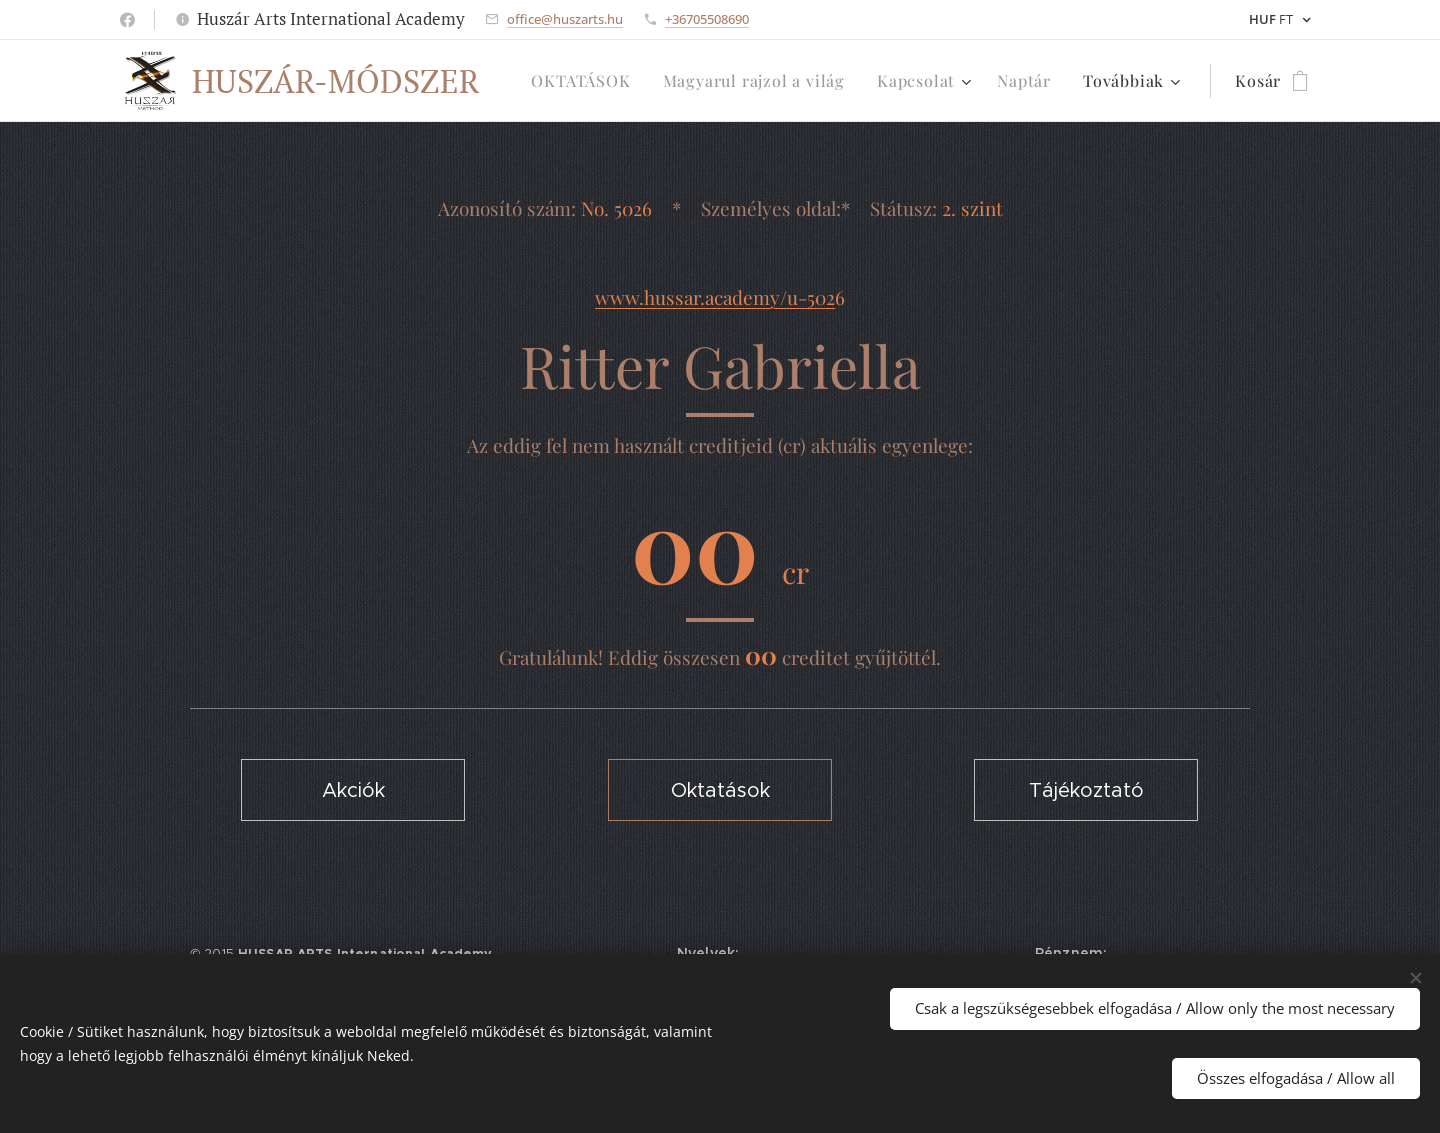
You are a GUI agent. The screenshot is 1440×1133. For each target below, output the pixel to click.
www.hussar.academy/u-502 (715, 297)
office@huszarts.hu (565, 19)
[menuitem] (586, 81)
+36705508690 (707, 19)
